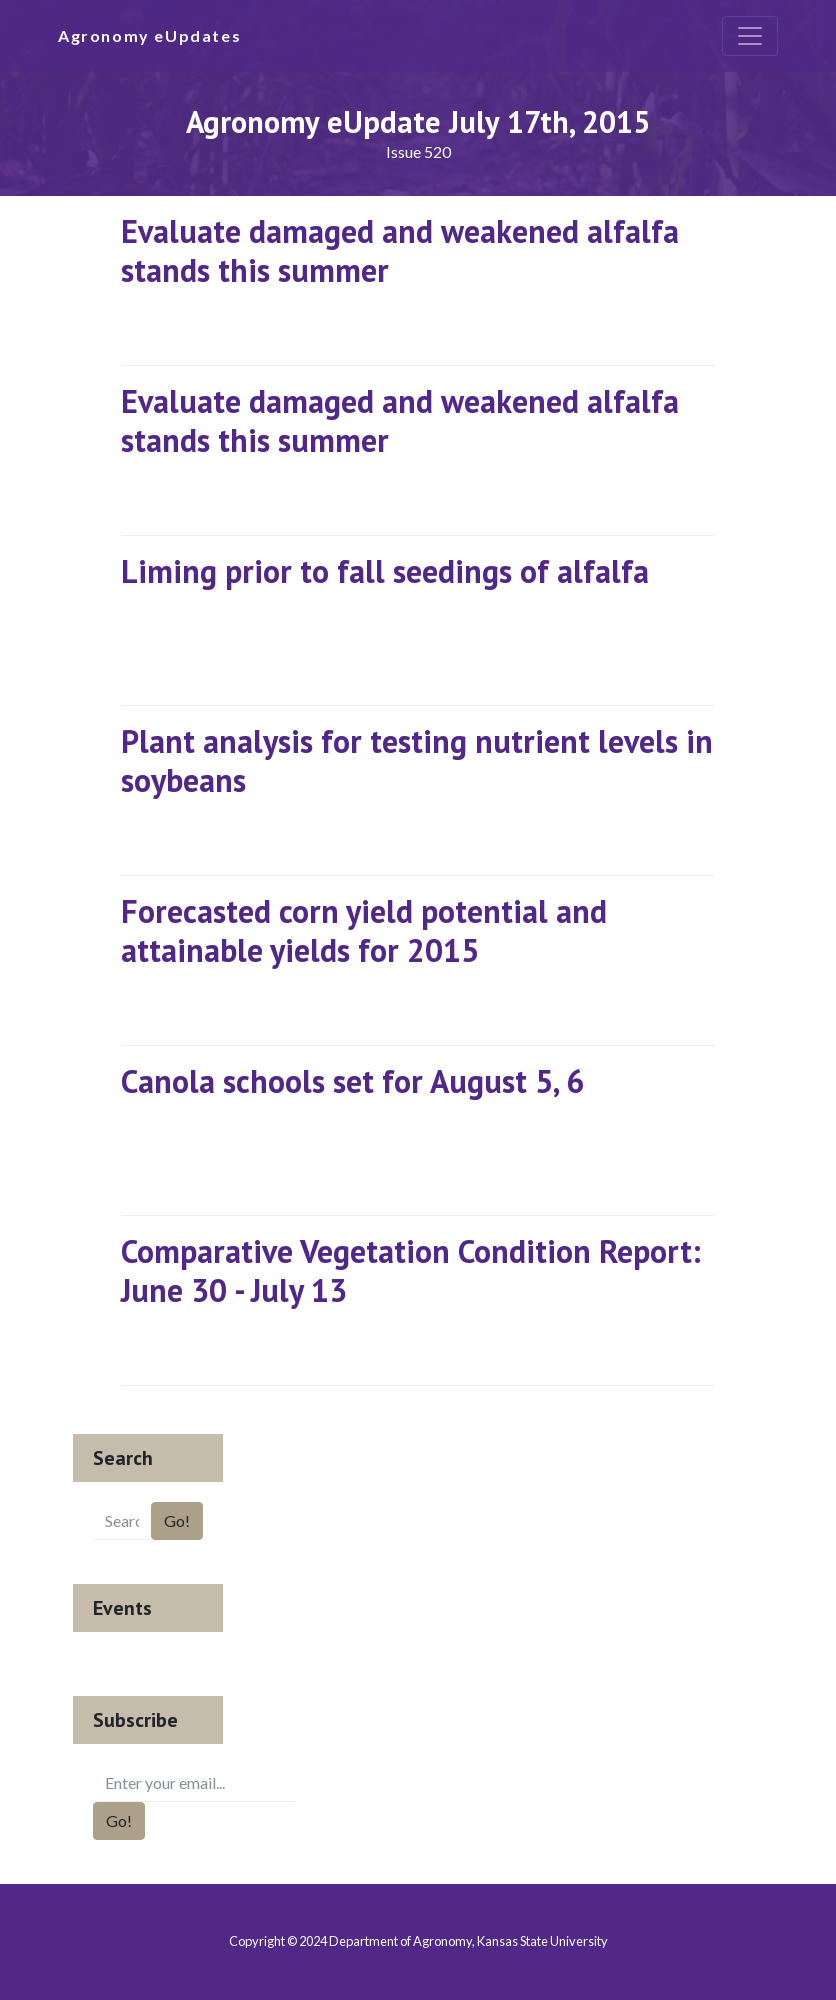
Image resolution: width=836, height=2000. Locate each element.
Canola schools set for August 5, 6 (352, 1081)
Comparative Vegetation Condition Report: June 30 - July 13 (411, 1270)
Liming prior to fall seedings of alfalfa (385, 571)
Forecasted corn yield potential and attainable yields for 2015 (364, 930)
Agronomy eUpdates (149, 35)
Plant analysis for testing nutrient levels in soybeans (417, 760)
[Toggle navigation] (750, 36)
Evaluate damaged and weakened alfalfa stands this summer (400, 250)
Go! (177, 1520)
